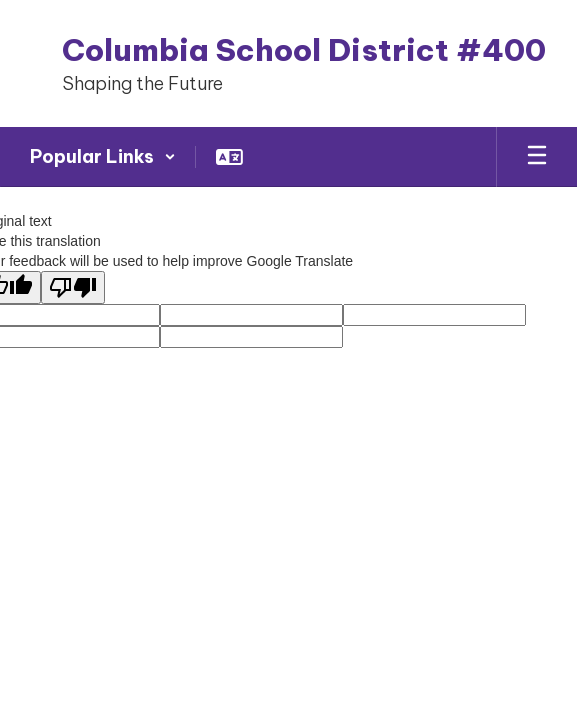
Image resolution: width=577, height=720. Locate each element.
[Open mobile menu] (537, 157)
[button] (103, 157)
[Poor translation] (73, 287)
